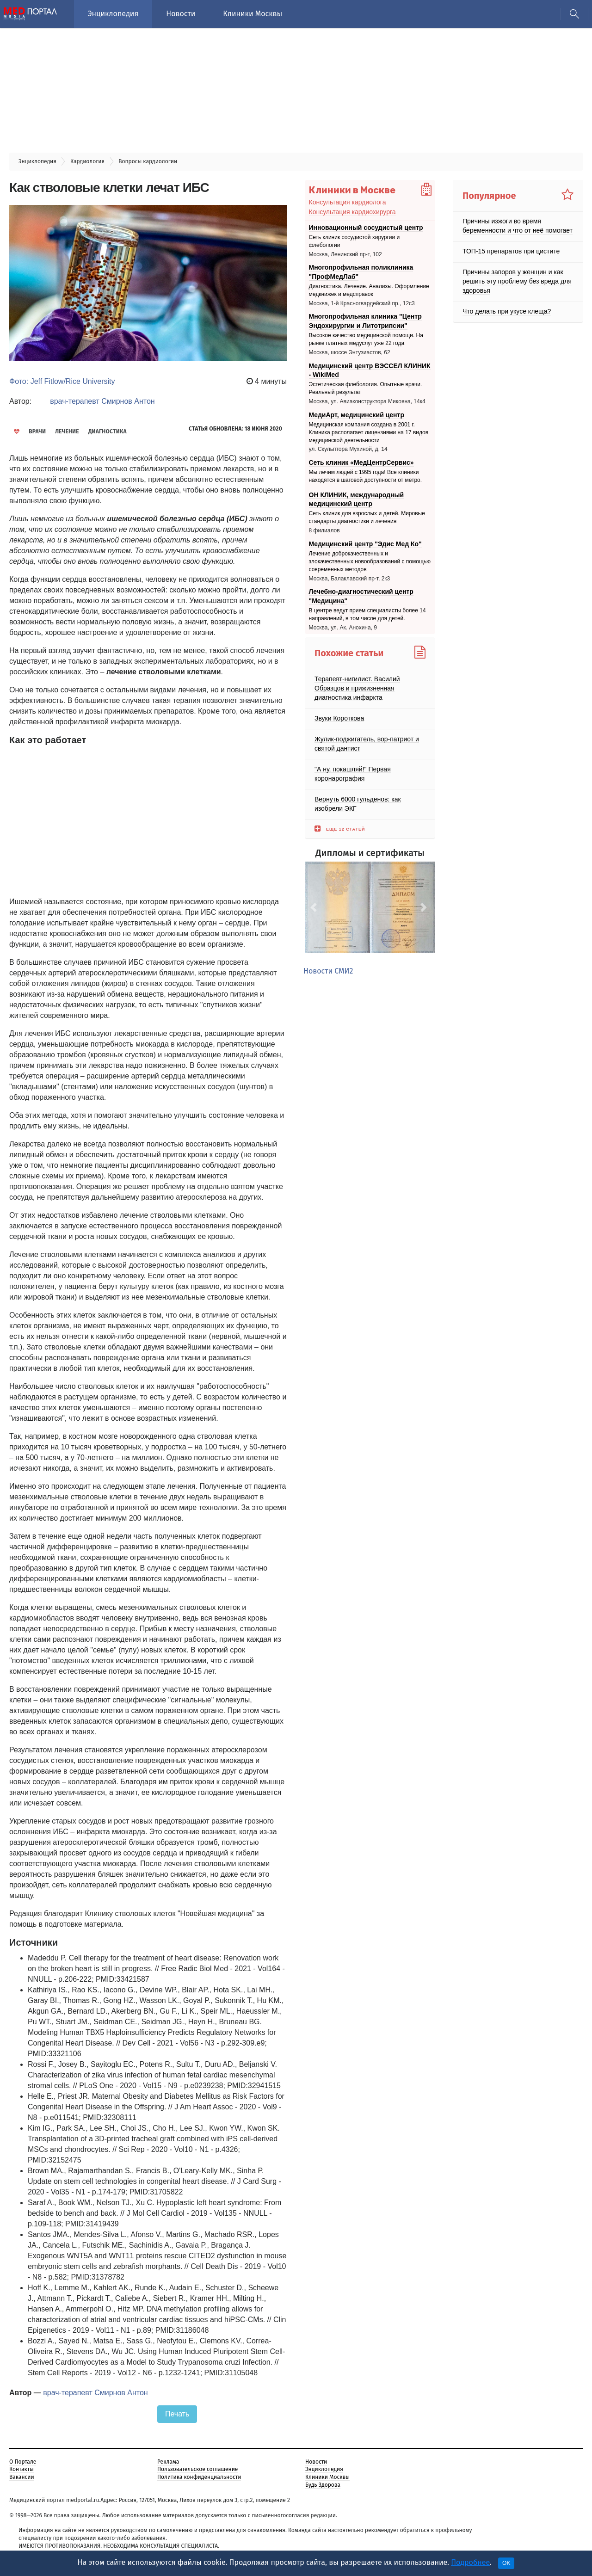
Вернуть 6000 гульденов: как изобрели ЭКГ (357, 803)
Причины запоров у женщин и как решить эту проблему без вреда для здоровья (517, 281)
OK (506, 2563)
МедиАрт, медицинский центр (356, 415)
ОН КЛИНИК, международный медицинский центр (356, 499)
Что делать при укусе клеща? (506, 311)
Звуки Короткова (339, 717)
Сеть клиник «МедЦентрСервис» (361, 462)
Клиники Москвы (252, 13)
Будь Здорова (322, 2485)
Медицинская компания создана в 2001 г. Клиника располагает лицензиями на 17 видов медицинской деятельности (369, 432)
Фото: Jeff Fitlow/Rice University (62, 381)
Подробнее (470, 2562)
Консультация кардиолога (347, 202)
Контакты (21, 2469)
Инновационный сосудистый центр (366, 227)
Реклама (168, 2462)
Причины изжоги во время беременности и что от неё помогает (517, 225)
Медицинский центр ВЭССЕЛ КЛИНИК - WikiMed (370, 370)
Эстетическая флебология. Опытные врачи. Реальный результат (365, 389)
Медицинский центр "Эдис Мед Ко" (365, 544)
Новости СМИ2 (328, 971)
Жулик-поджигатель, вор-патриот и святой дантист (366, 743)
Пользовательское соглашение (197, 2469)
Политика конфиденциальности (199, 2477)
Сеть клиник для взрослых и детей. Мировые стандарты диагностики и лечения (367, 518)
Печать (177, 2414)
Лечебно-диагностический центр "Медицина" (361, 596)
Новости (180, 13)
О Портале (22, 2462)
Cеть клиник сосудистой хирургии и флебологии (354, 241)
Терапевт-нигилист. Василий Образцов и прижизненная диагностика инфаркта (357, 688)
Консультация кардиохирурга (352, 212)
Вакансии (21, 2477)
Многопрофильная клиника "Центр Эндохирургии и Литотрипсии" (365, 321)
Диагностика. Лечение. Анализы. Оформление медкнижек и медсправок (369, 290)
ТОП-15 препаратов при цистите (511, 251)
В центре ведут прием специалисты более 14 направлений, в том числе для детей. (367, 614)
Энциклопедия (113, 13)
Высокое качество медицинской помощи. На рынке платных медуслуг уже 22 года (366, 340)
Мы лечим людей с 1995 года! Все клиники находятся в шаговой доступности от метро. (365, 476)
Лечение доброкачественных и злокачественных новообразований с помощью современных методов (370, 561)
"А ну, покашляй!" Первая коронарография (352, 773)
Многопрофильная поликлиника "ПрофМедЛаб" (361, 272)
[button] (315, 907)
